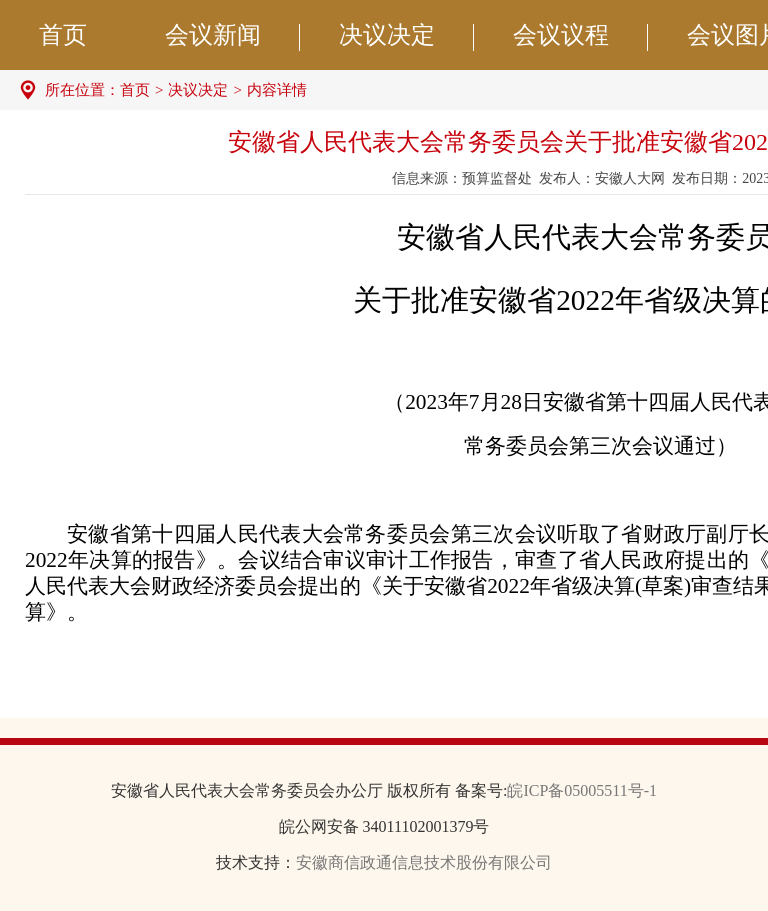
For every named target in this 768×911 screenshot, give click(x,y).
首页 (63, 35)
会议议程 (580, 36)
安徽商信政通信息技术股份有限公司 (424, 862)
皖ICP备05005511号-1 (582, 790)
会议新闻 (232, 36)
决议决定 (406, 36)
